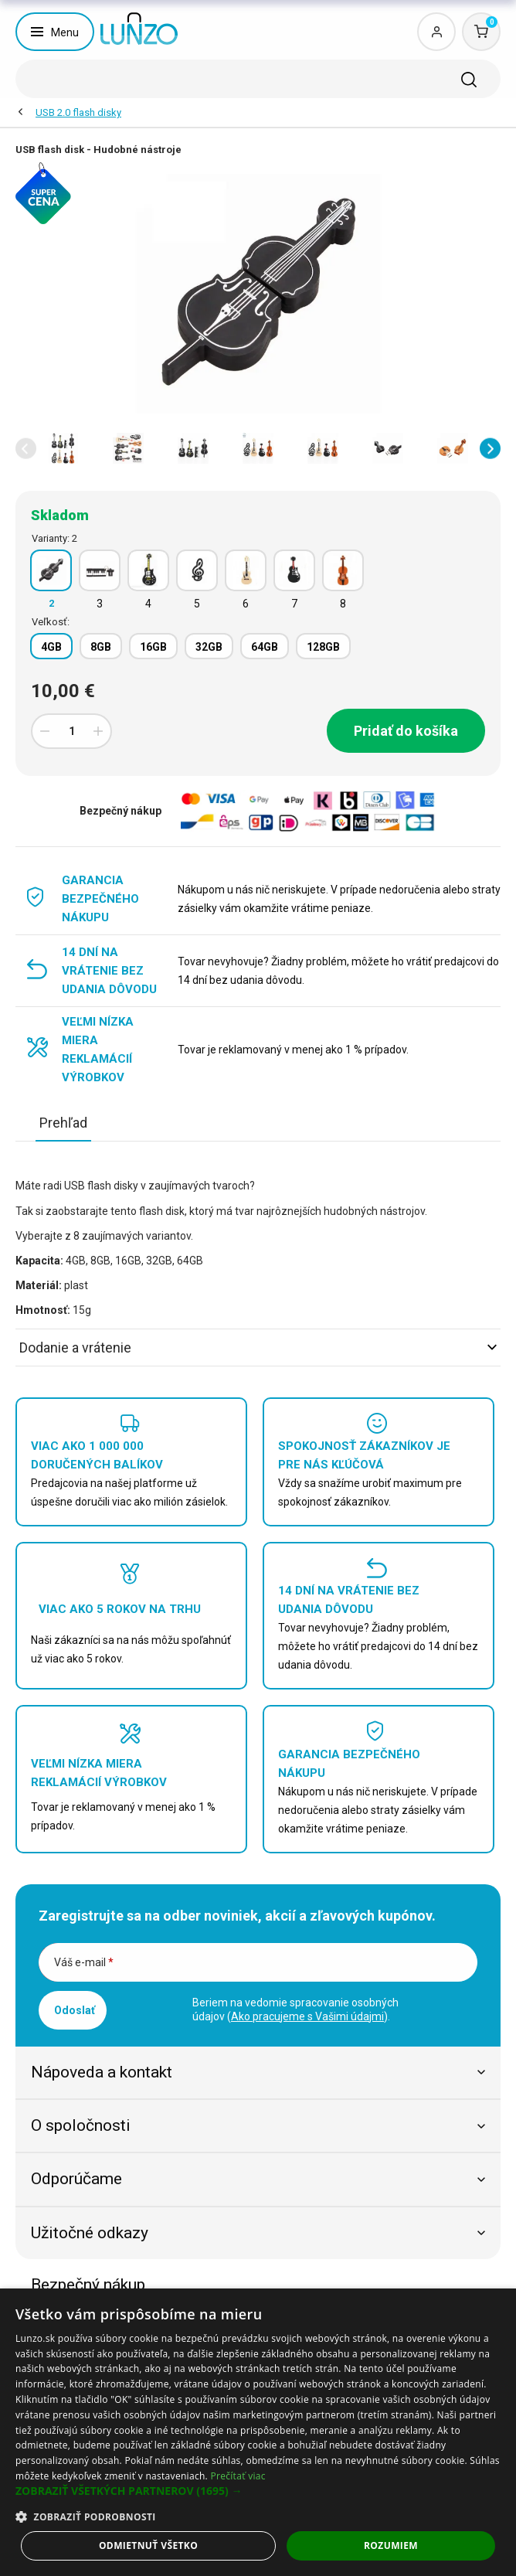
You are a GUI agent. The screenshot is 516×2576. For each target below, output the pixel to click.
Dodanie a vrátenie (258, 1347)
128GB (323, 647)
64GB (264, 647)
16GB (153, 647)
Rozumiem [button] (391, 2545)
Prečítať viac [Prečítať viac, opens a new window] (237, 2475)
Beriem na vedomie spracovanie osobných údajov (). (295, 2009)
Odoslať (74, 2010)
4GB (51, 647)
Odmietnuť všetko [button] (148, 2545)
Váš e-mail (84, 1962)
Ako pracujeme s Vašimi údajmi (307, 2016)
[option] (63, 448)
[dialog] (258, 2432)
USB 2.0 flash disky (78, 112)
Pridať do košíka (406, 731)
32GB (208, 647)
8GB (100, 647)
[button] (25, 448)
